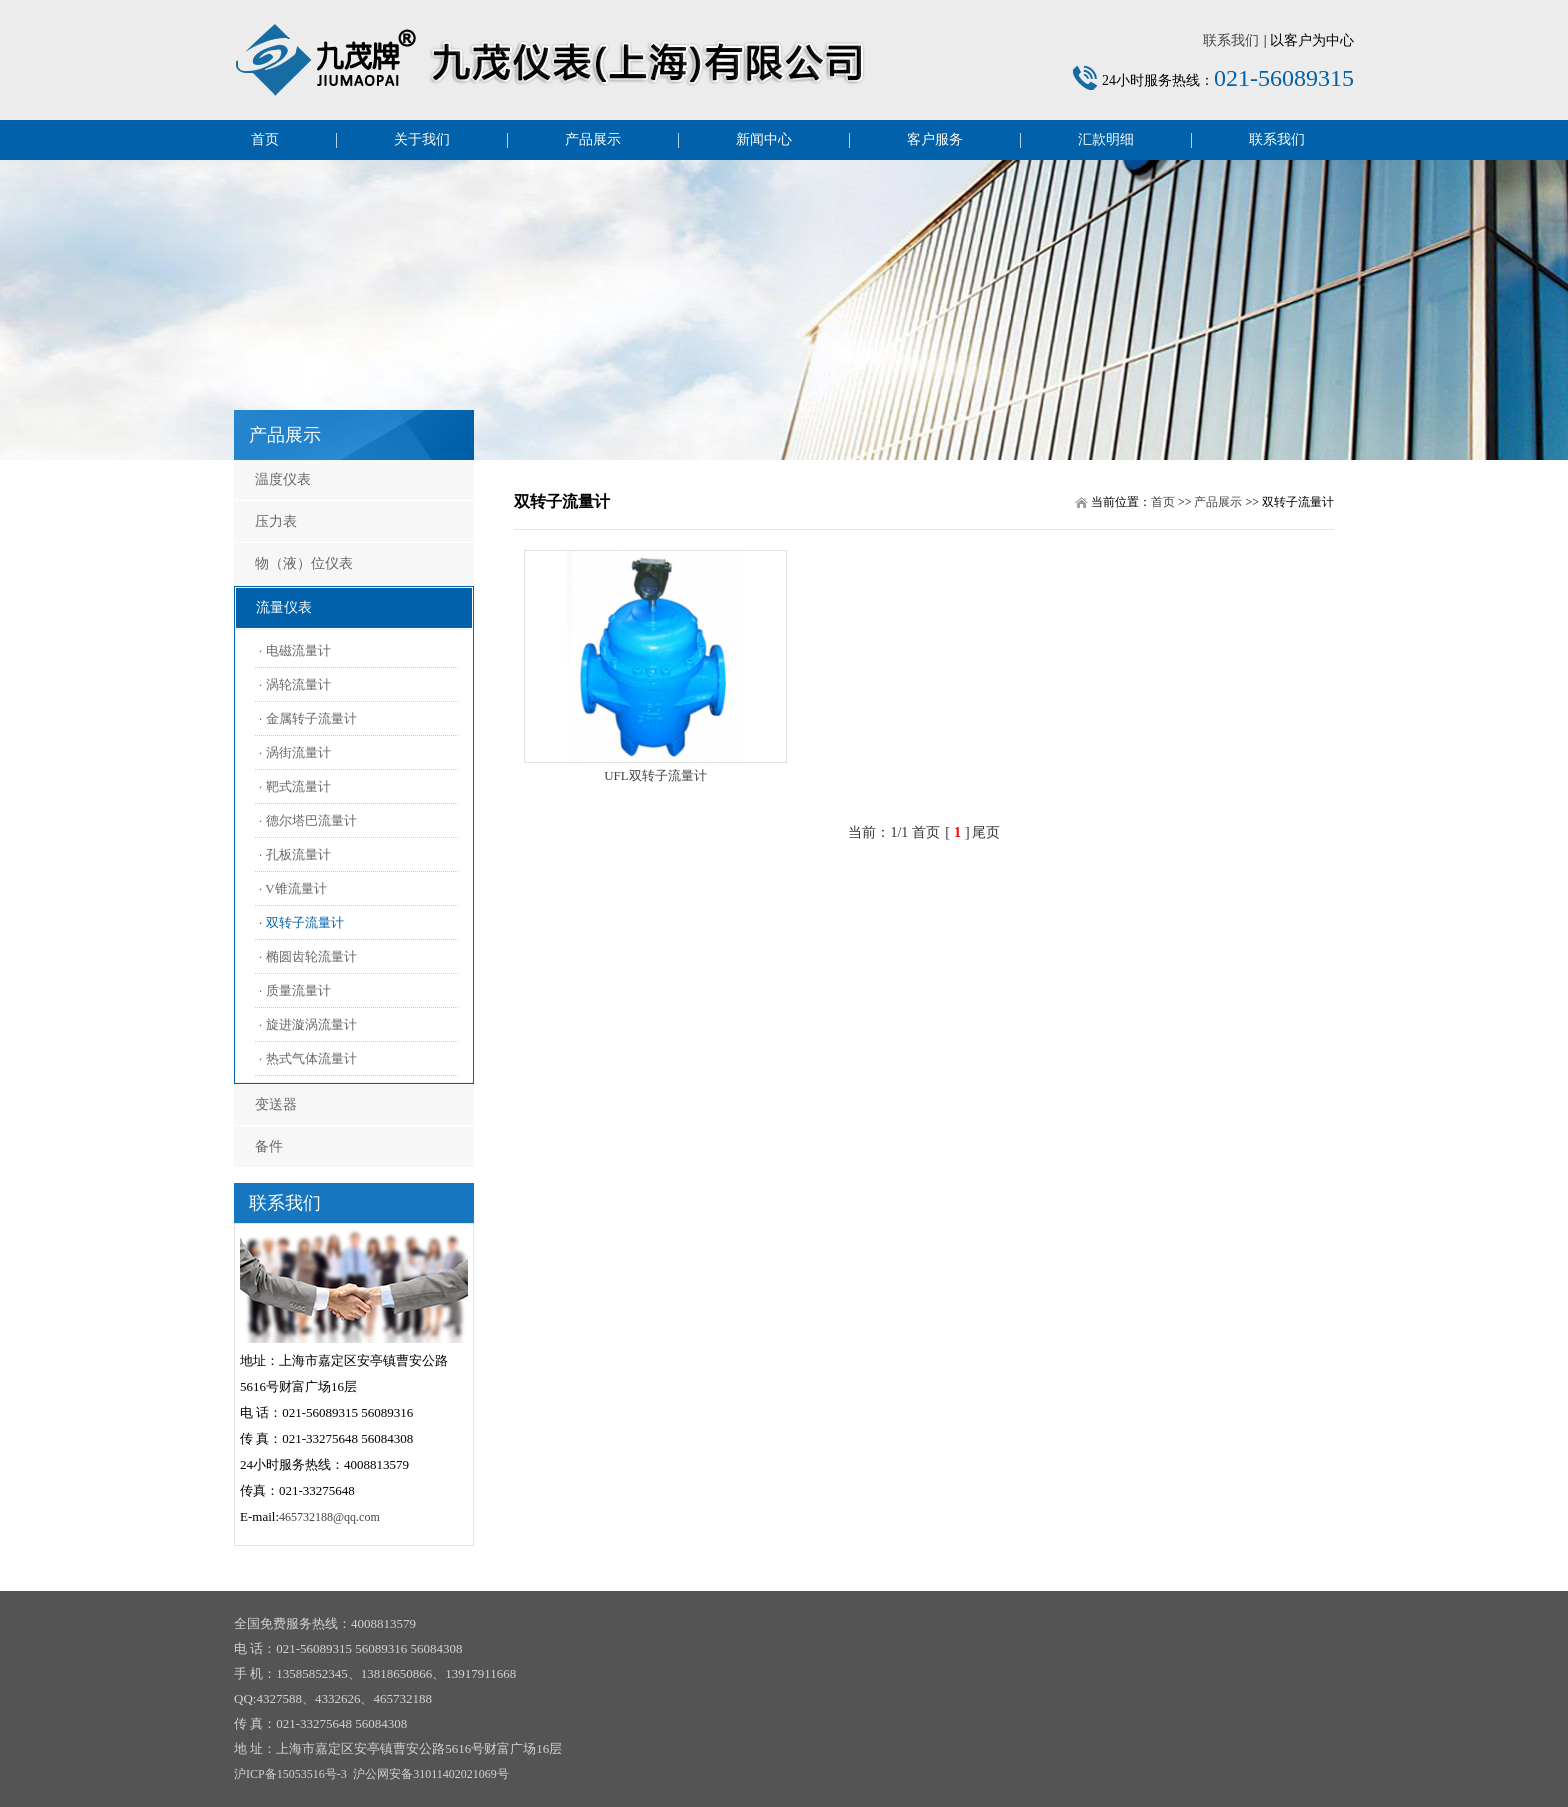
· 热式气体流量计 (308, 1058)
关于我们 (422, 139)
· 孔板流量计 (295, 854)
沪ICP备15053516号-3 (290, 1774)
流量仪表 (284, 607)
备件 (269, 1146)
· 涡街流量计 (295, 752)
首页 (265, 139)
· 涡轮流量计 (295, 684)
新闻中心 (764, 139)
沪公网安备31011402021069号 (431, 1774)
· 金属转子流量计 (308, 718)
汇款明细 (1106, 139)
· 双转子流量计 (301, 922)
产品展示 (593, 139)
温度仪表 (283, 479)
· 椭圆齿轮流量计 (308, 956)
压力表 (276, 521)
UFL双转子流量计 (655, 775)
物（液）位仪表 (304, 563)
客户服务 (935, 139)
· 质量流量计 (295, 990)
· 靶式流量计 (295, 786)
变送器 (276, 1104)
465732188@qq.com (329, 1517)
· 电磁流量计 (295, 650)
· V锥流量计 (293, 888)
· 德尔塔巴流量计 (308, 820)
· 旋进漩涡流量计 (308, 1024)
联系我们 (1231, 40)
